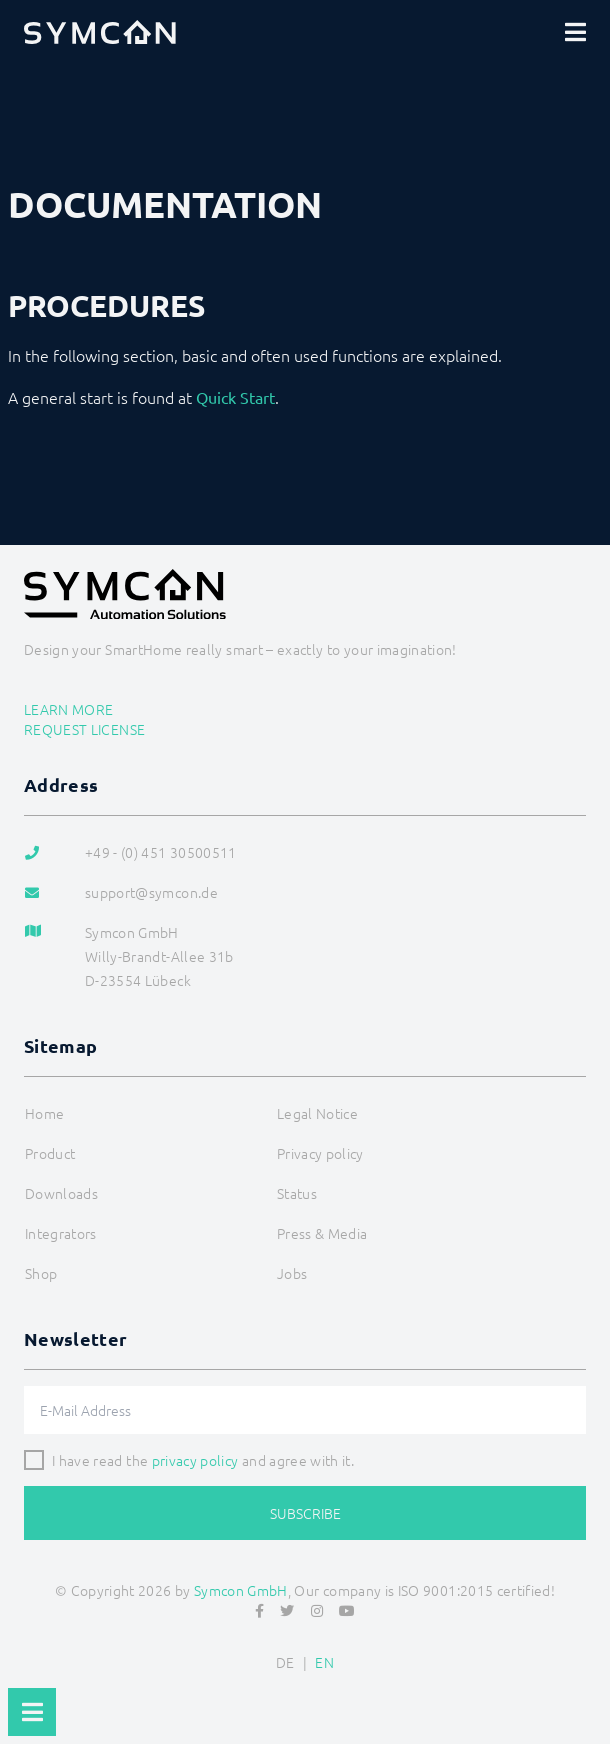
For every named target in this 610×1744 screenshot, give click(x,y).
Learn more (69, 709)
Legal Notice (317, 1113)
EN (324, 1662)
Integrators (61, 1233)
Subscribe (305, 1513)
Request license (84, 729)
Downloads (61, 1193)
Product (50, 1153)
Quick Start (235, 397)
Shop (41, 1273)
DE (285, 1662)
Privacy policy (320, 1153)
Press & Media (322, 1233)
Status (297, 1193)
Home (44, 1113)
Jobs (292, 1273)
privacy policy (195, 1460)
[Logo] (100, 32)
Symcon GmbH (241, 1590)
